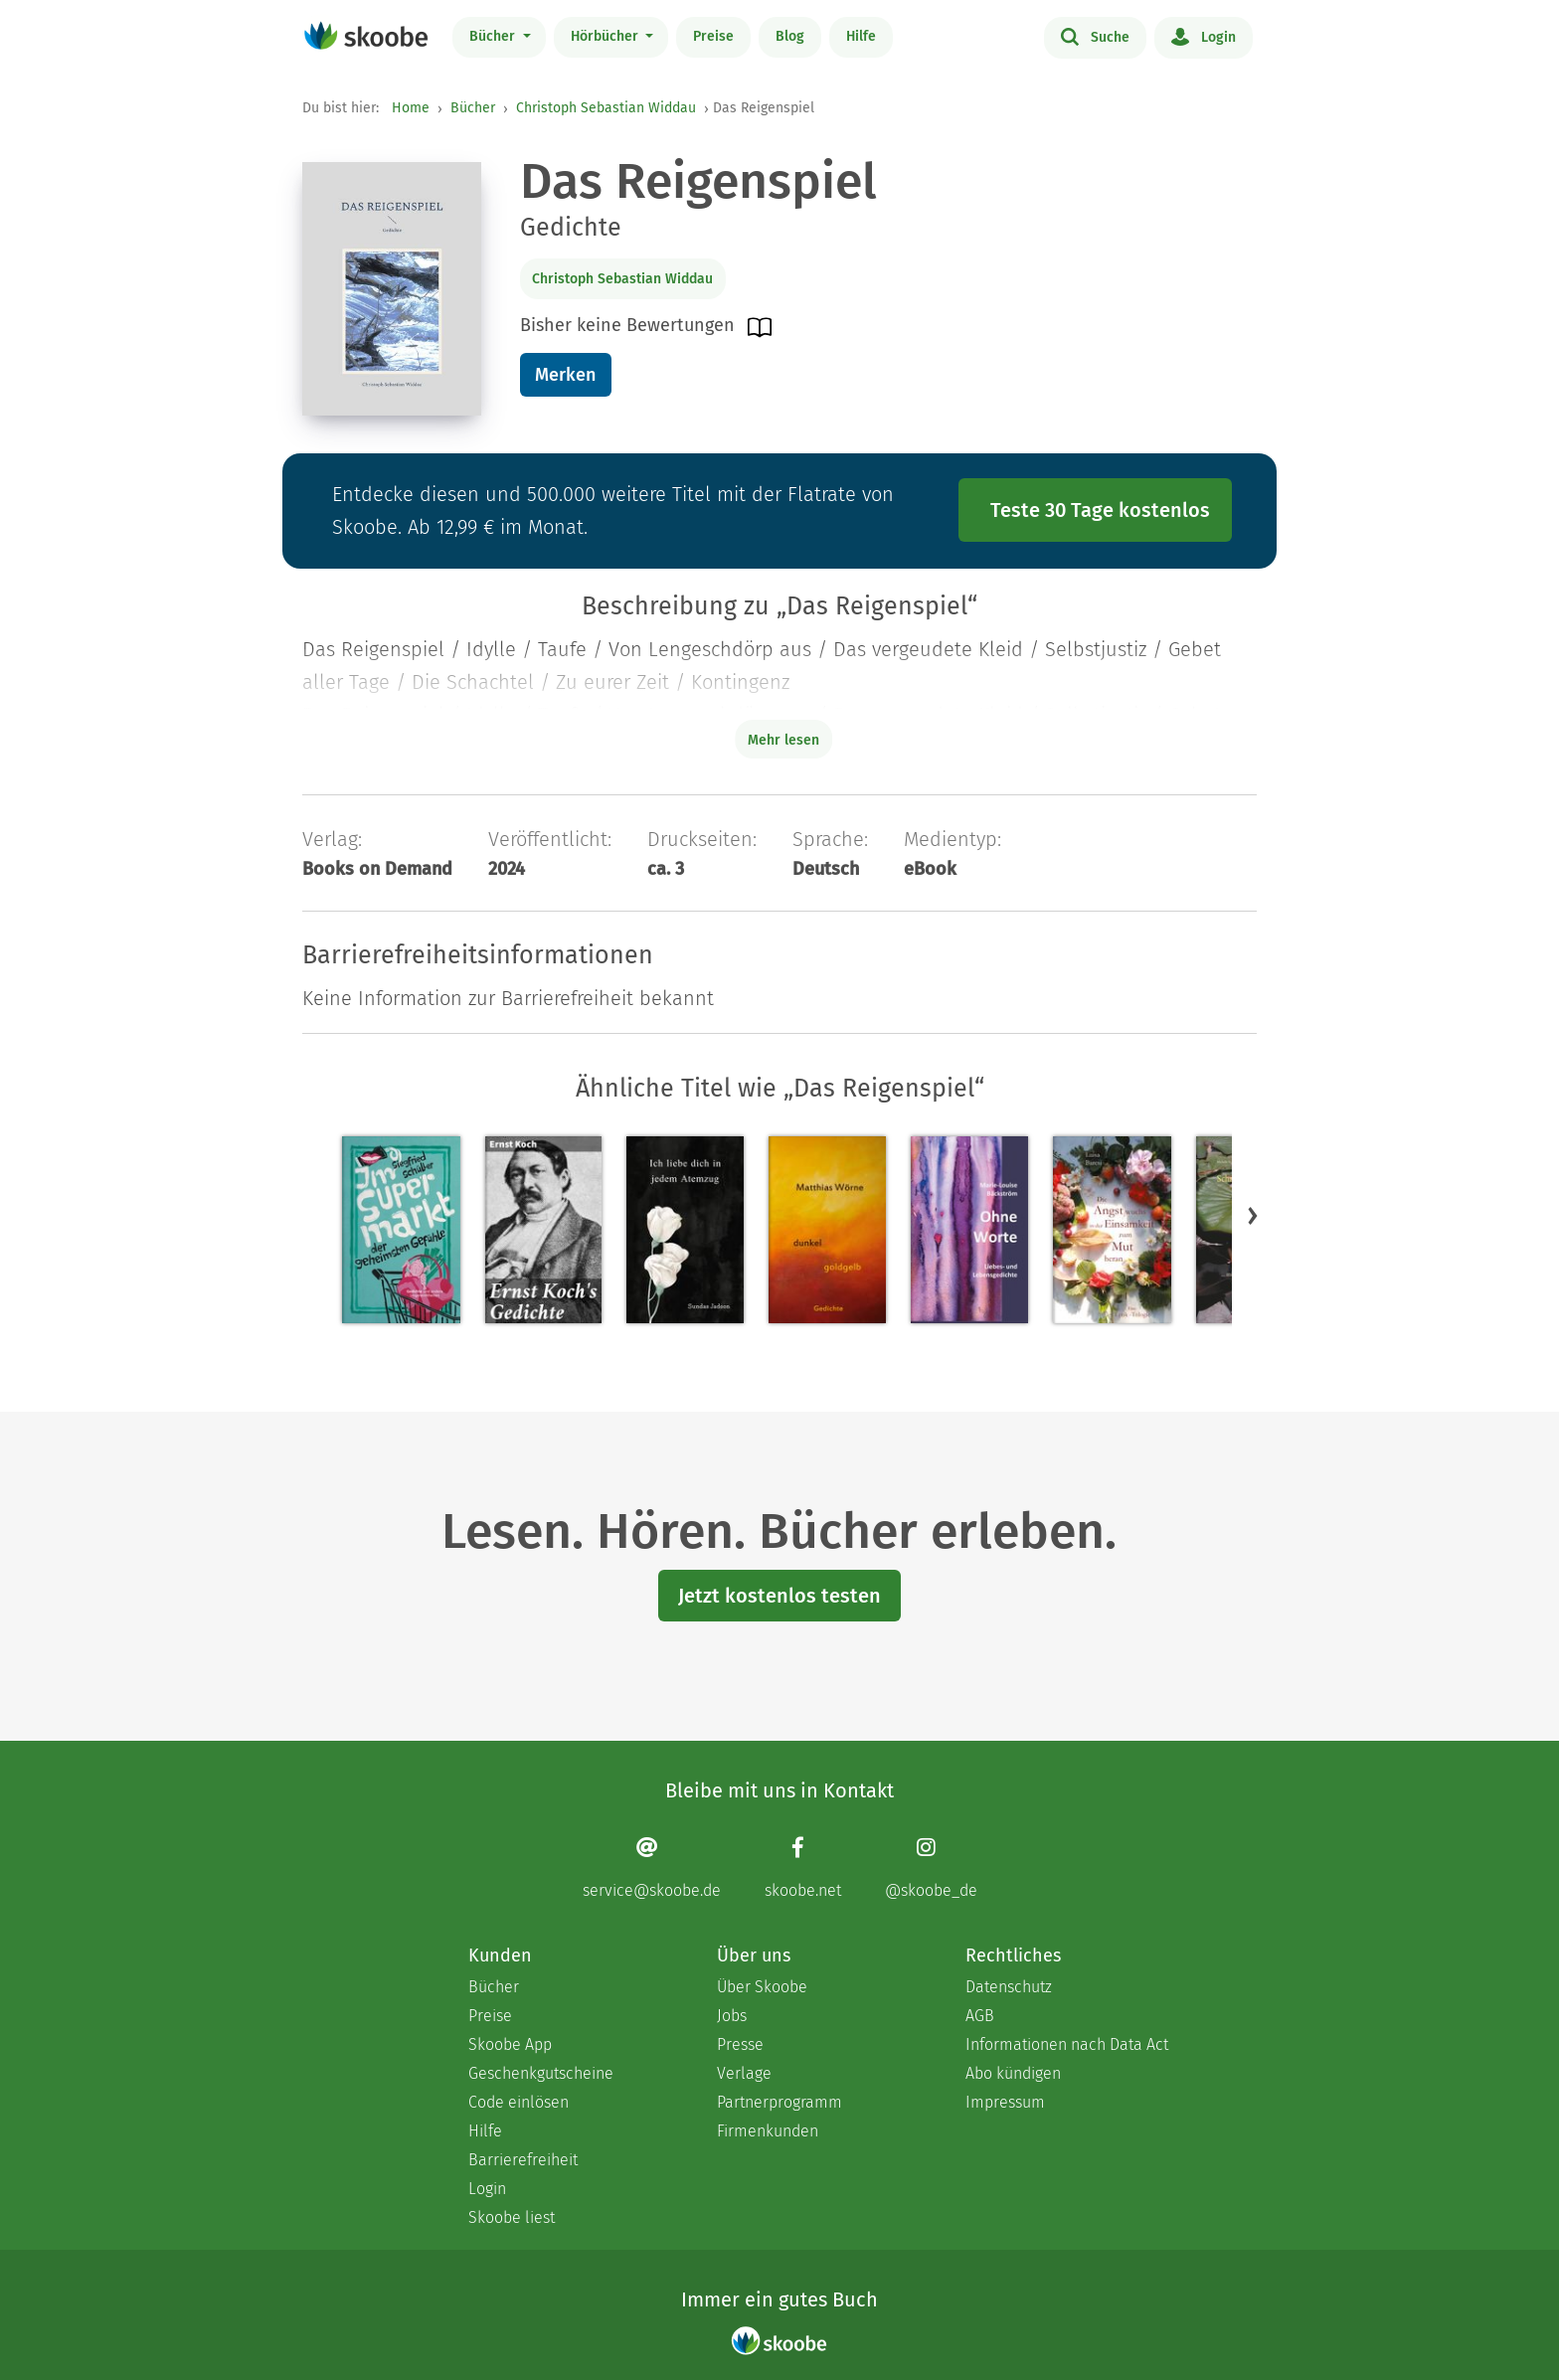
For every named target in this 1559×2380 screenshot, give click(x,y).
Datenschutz (1008, 1986)
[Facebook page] (803, 1867)
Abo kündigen (1013, 2073)
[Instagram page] (931, 1867)
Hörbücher (606, 36)
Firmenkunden (767, 2131)
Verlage (744, 2073)
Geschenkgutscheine (540, 2073)
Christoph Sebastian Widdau (606, 107)
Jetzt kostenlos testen (779, 1596)
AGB (979, 2015)
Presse (740, 2044)
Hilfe (861, 36)
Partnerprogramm (779, 2102)
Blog (790, 36)
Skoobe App (510, 2044)
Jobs (732, 2015)
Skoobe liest (511, 2217)
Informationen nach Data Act (1066, 2044)
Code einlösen (518, 2102)
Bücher (494, 36)
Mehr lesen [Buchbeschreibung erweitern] (783, 740)
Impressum (1005, 2102)
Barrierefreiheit (523, 2159)
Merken (565, 375)
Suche (1095, 36)
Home (411, 107)
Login (1203, 36)
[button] (1253, 1215)
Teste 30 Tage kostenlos (1100, 510)
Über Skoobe (762, 1986)
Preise (713, 36)
